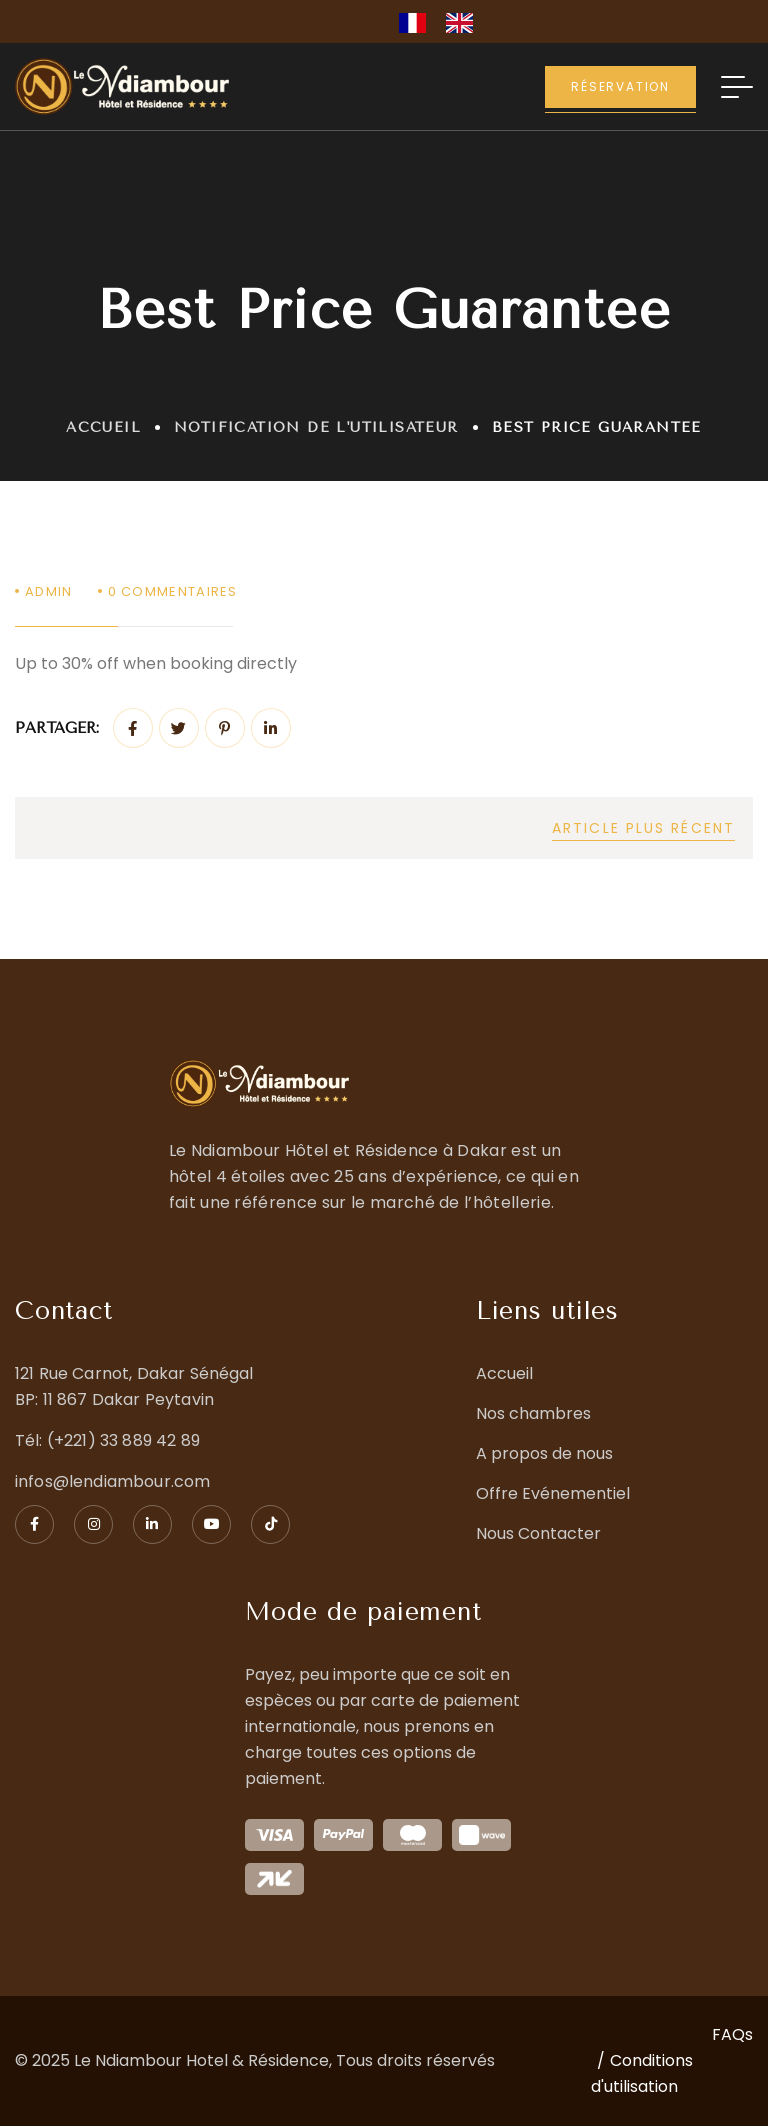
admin (49, 591)
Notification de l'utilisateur (316, 427)
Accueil (103, 427)
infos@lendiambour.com (112, 1481)
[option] (464, 23)
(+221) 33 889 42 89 (123, 1440)
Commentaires (173, 591)
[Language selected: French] (446, 21)
